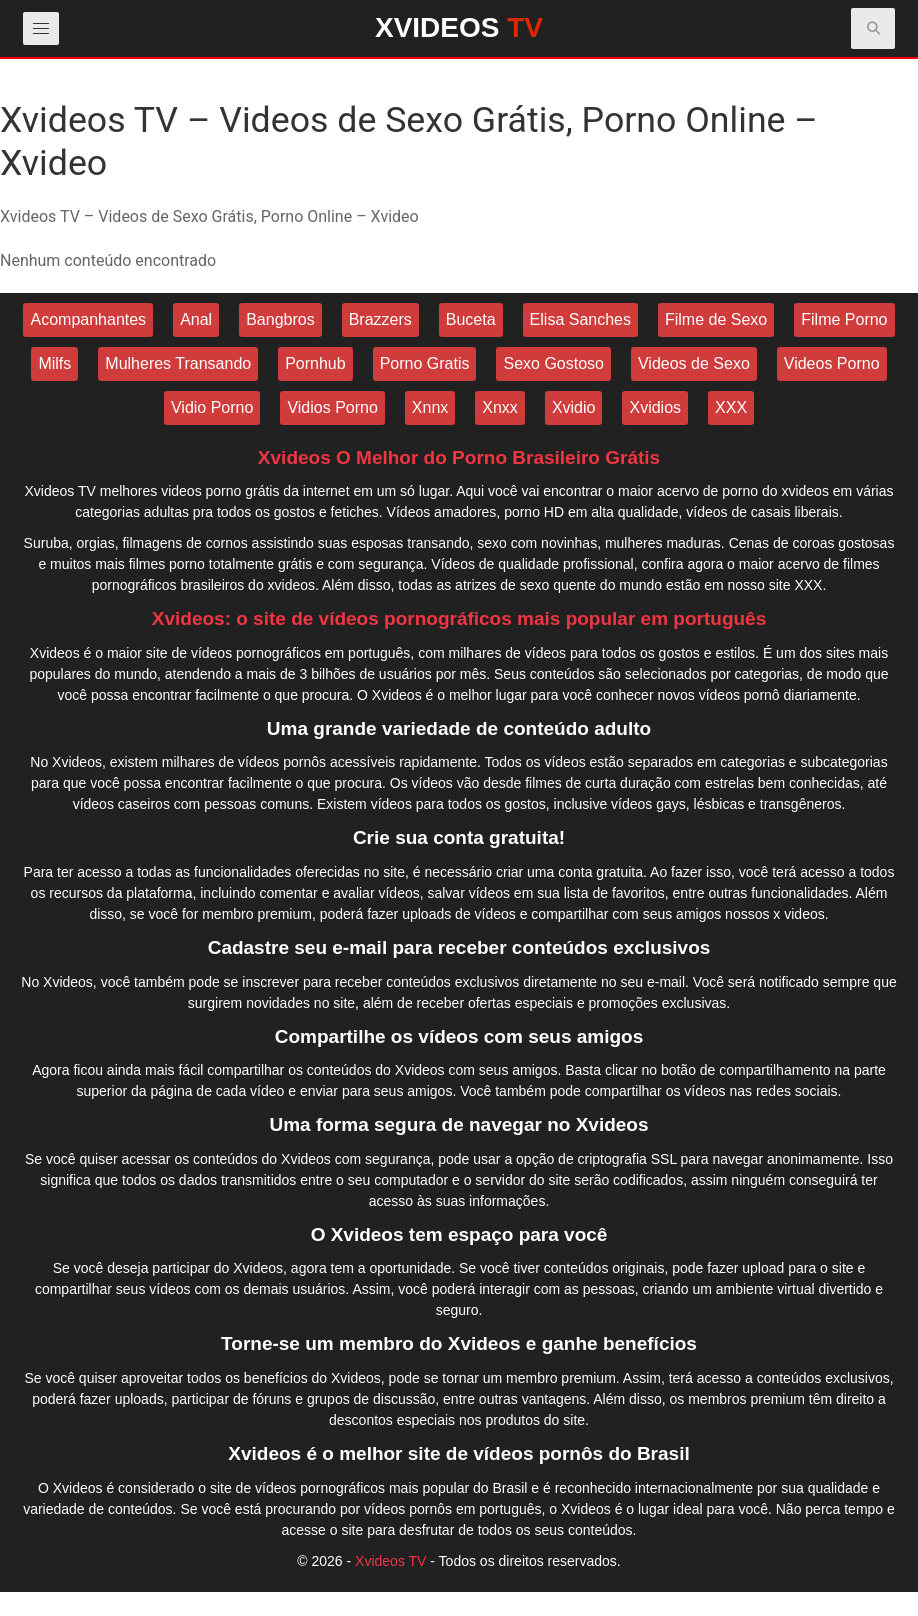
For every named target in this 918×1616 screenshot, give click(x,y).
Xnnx (430, 407)
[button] (873, 28)
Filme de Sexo (716, 319)
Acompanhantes (88, 319)
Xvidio (574, 407)
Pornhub (315, 363)
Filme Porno (844, 319)
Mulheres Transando (178, 363)
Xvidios (655, 407)
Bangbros (280, 319)
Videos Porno (832, 363)
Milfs (54, 363)
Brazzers (380, 319)
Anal (196, 319)
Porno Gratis (425, 363)
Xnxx (500, 407)
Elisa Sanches (580, 319)
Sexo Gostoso (553, 363)
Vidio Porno (212, 407)
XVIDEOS (459, 27)
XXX (731, 407)
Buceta (471, 319)
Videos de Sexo (694, 363)
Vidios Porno (332, 407)
